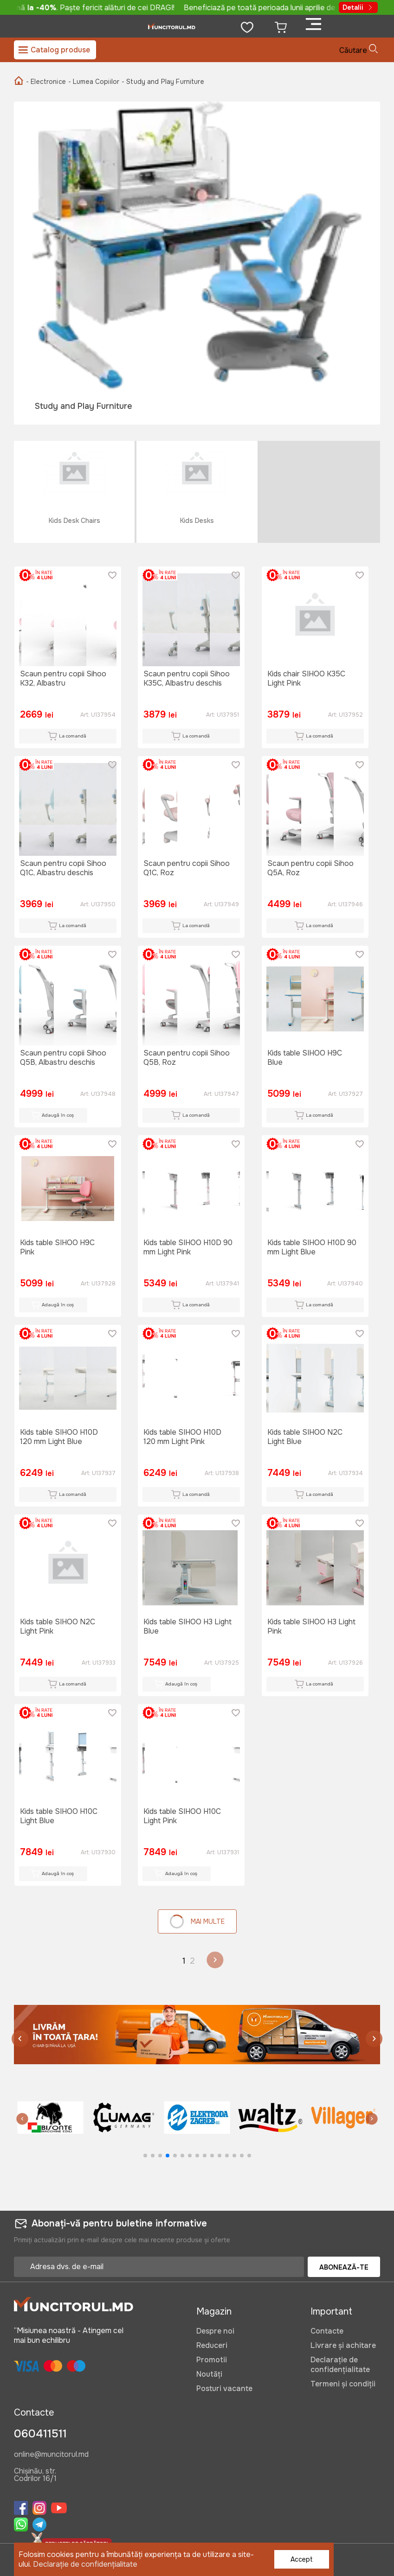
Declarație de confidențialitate (340, 2364)
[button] (374, 2039)
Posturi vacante (224, 2388)
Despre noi (215, 2331)
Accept (302, 2559)
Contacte (326, 2331)
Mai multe (196, 1921)
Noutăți (209, 2374)
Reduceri (211, 2345)
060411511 (40, 2434)
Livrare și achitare (343, 2345)
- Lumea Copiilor (93, 81)
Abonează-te (343, 2267)
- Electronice (46, 81)
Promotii (211, 2360)
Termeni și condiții (342, 2384)
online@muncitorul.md (51, 2455)
